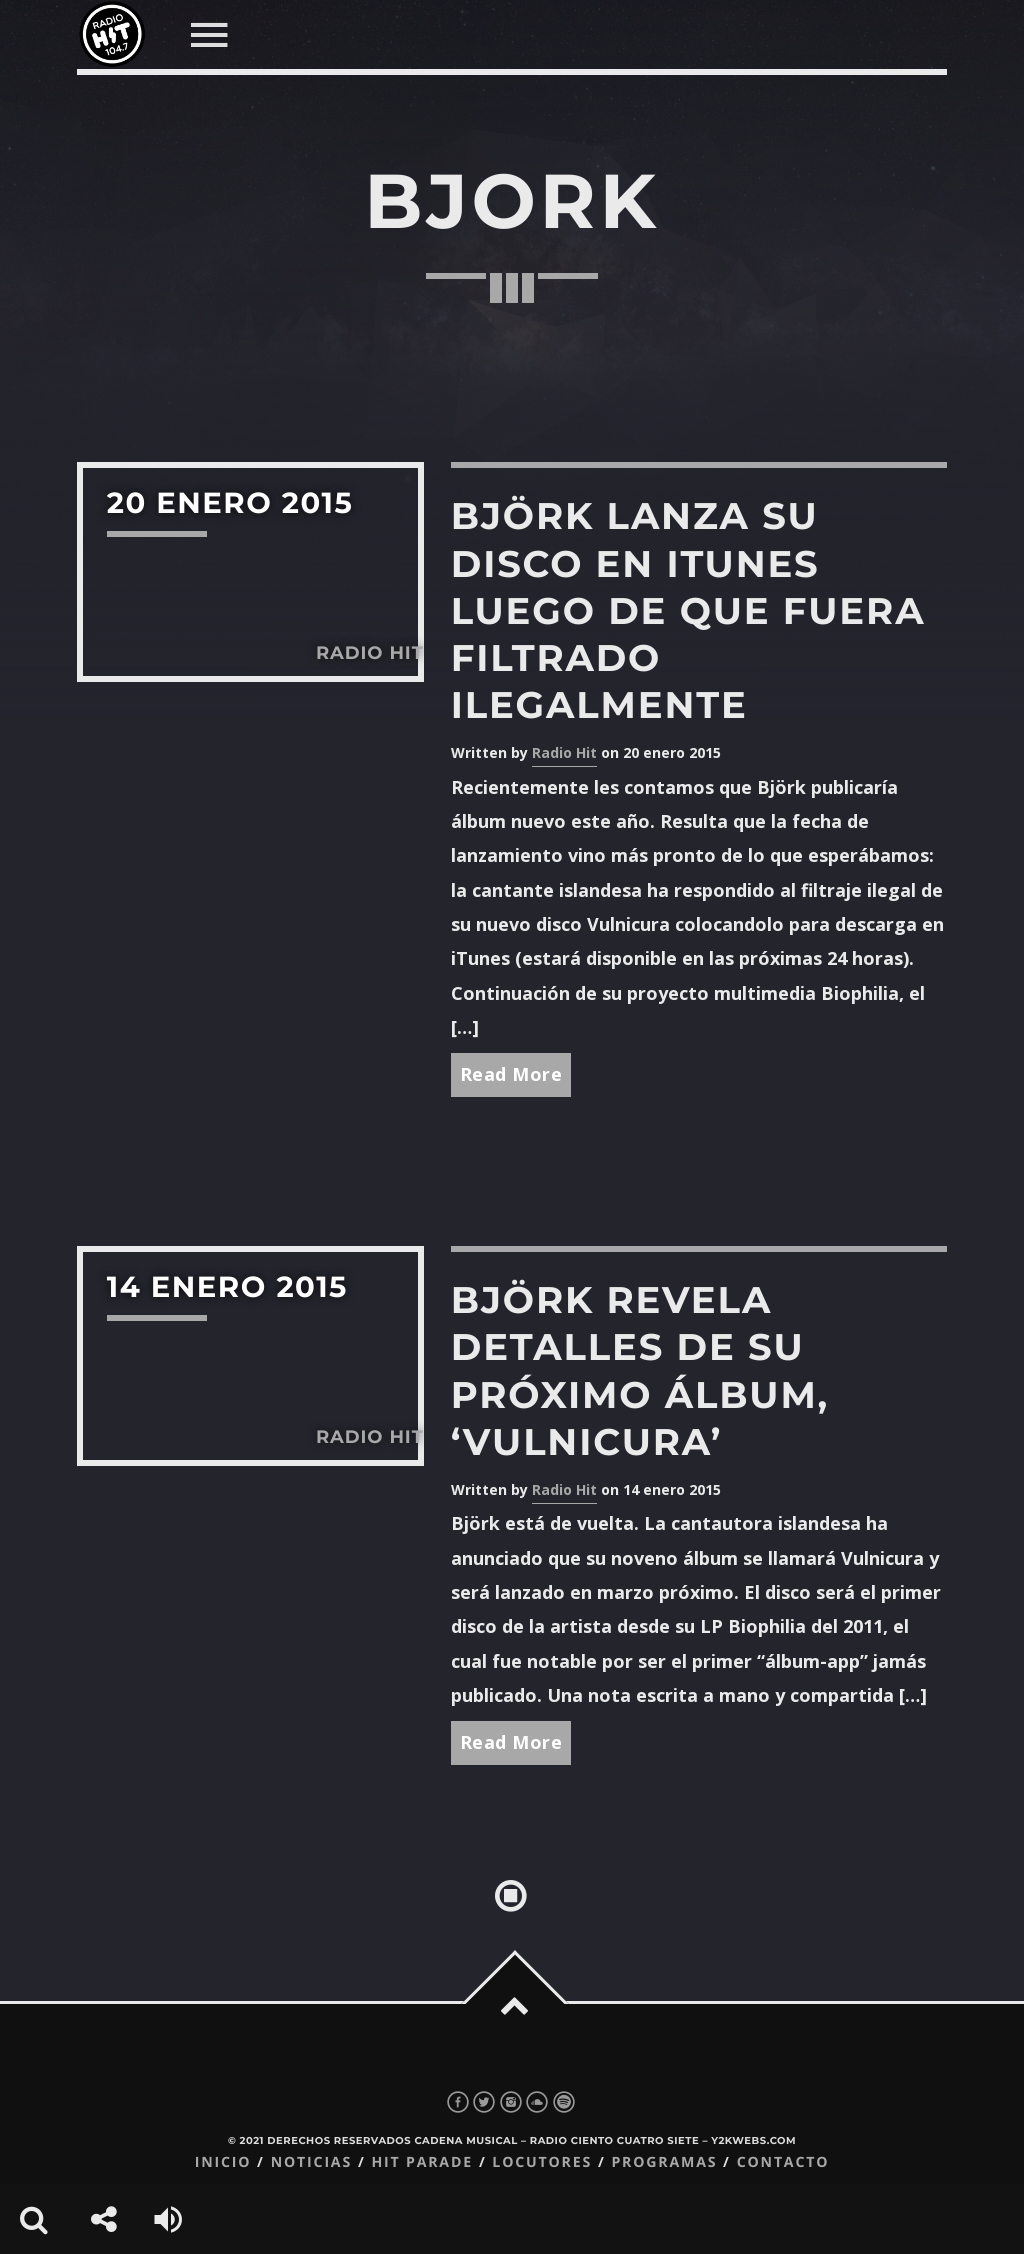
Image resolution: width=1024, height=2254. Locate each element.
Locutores (542, 2162)
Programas (664, 2162)
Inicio (223, 2162)
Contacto (783, 2162)
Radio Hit (564, 752)
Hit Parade (421, 2162)
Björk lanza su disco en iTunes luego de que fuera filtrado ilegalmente (688, 610)
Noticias (311, 2162)
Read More (511, 1074)
